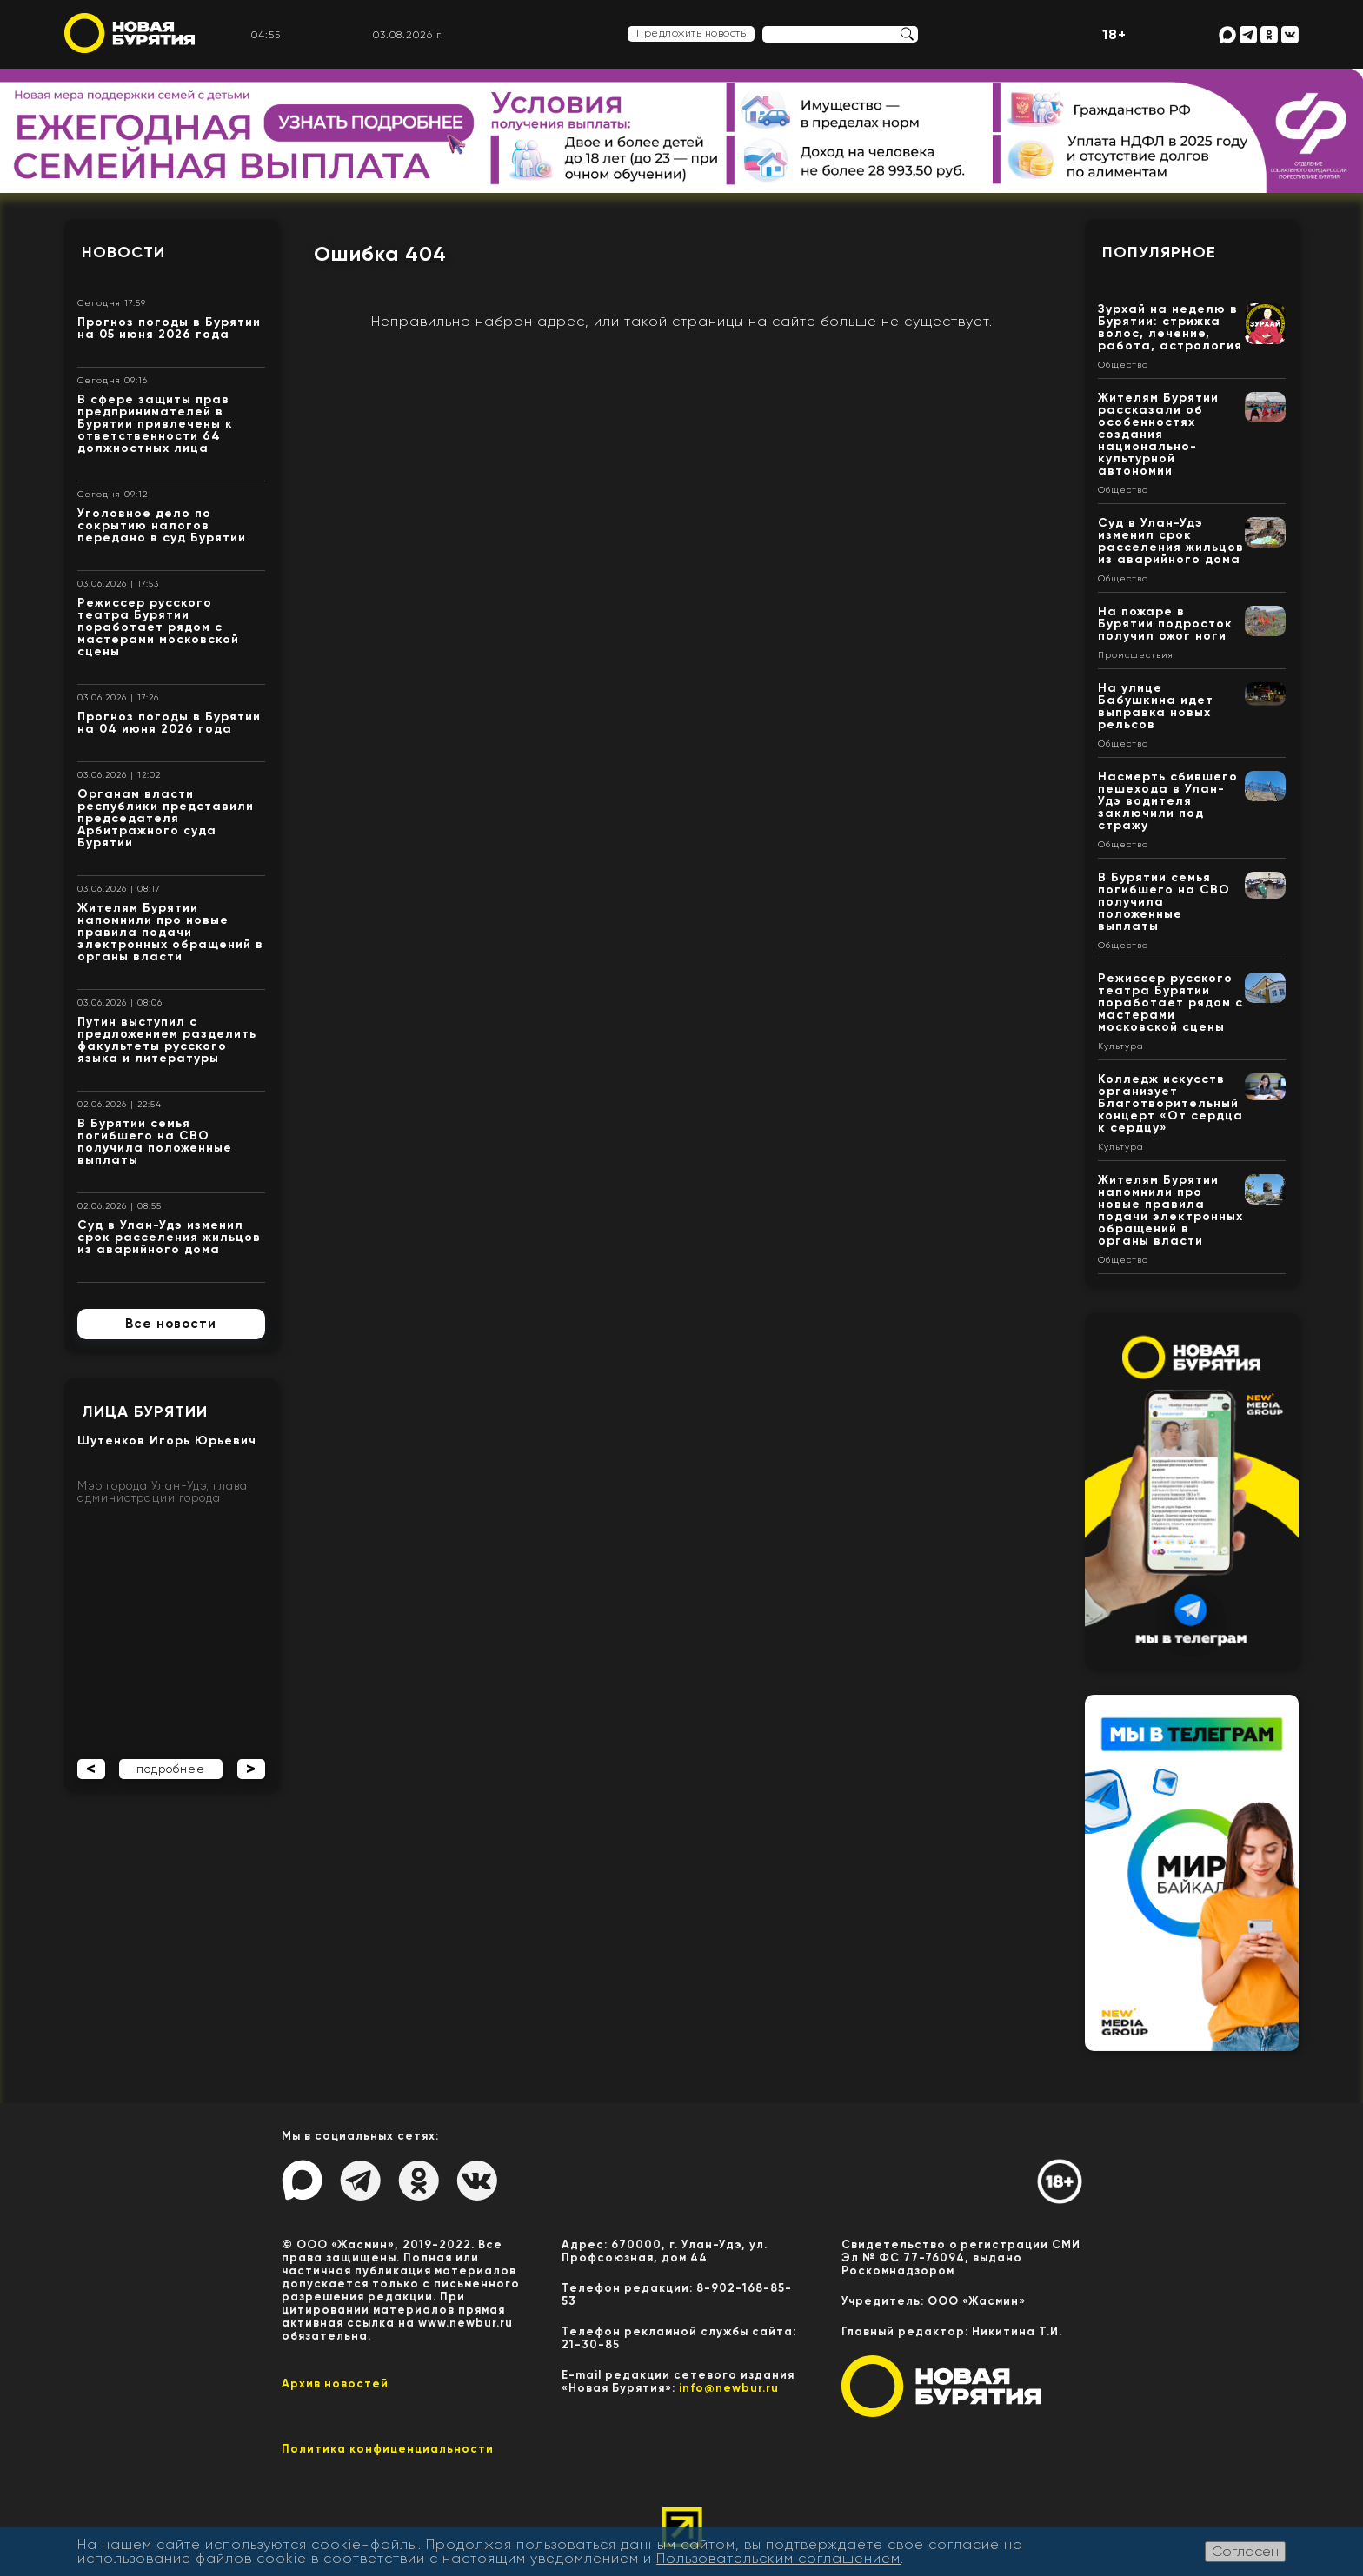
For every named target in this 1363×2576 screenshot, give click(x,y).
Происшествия (1136, 655)
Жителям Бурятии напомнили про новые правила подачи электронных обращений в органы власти (170, 932)
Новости (123, 252)
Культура (1121, 1046)
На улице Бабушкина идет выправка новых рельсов (1155, 706)
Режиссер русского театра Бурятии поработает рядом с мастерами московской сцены (158, 627)
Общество (1123, 365)
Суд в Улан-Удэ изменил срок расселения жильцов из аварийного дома (169, 1237)
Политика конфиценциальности (388, 2448)
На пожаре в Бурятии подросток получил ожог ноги (1165, 623)
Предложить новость (691, 33)
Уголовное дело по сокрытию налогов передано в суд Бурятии (161, 525)
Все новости (170, 1323)
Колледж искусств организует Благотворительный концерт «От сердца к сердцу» (1170, 1103)
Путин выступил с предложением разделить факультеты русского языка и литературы (166, 1040)
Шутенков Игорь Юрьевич (166, 1440)
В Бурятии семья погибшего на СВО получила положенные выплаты (154, 1141)
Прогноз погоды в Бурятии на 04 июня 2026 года (169, 722)
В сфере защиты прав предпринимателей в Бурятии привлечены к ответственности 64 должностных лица (155, 423)
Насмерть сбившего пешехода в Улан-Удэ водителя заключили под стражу (1168, 801)
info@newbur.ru (729, 2387)
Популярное (1159, 252)
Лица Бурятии (145, 1411)
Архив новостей (335, 2383)
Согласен (1245, 2551)
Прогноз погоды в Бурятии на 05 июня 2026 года (169, 328)
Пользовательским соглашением (778, 2558)
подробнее (170, 1769)
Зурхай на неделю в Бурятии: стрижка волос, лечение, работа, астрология (1170, 327)
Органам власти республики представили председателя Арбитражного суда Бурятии (165, 818)
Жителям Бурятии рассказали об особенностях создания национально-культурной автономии (1158, 434)
